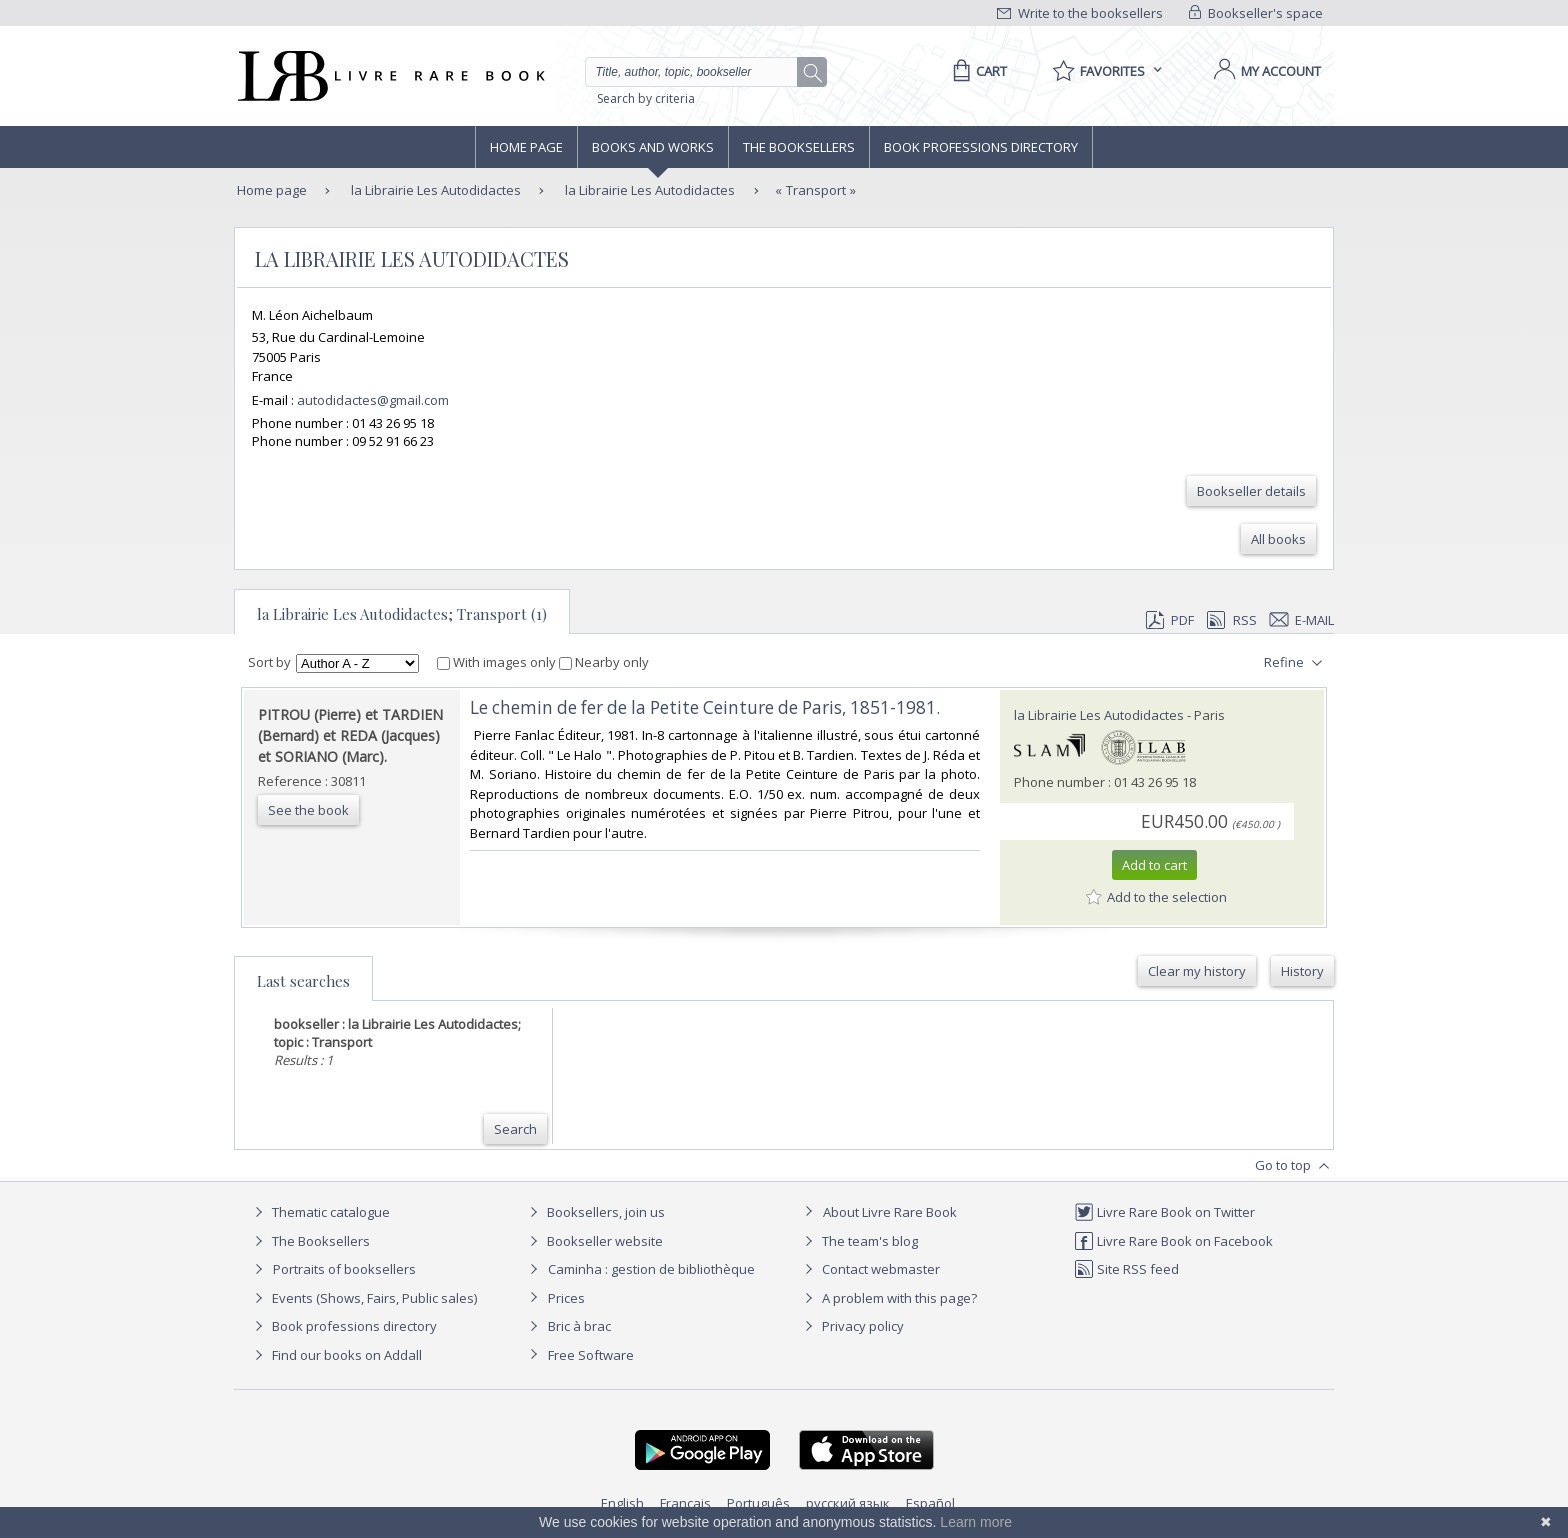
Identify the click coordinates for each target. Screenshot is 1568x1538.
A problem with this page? (888, 1298)
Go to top (1294, 1166)
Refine (1295, 663)
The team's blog (858, 1241)
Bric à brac (579, 1326)
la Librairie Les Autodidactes (434, 190)
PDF (1170, 620)
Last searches (303, 981)
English (622, 1503)
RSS (1230, 620)
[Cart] (976, 71)
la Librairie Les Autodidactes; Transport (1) (402, 614)
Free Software (591, 1355)
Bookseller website (593, 1241)
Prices (566, 1298)
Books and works (653, 147)
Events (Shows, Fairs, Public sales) (363, 1298)
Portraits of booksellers (344, 1269)
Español (930, 1503)
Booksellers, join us (594, 1212)
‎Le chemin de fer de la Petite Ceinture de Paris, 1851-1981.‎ (705, 707)
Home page (526, 147)
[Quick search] (700, 72)
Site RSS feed (1126, 1269)
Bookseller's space (1256, 13)
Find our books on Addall (335, 1355)
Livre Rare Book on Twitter (1164, 1212)
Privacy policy (851, 1326)
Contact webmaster (869, 1269)
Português (758, 1503)
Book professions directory (981, 147)
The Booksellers (799, 147)
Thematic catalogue (319, 1212)
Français (685, 1503)
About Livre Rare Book (890, 1212)
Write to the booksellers (1080, 13)
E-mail (1302, 620)
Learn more (976, 1522)
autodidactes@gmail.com (373, 400)
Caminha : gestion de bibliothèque (651, 1269)
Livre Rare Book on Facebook (1173, 1241)
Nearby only (604, 662)
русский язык (848, 1503)
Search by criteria (646, 98)
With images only (498, 662)
